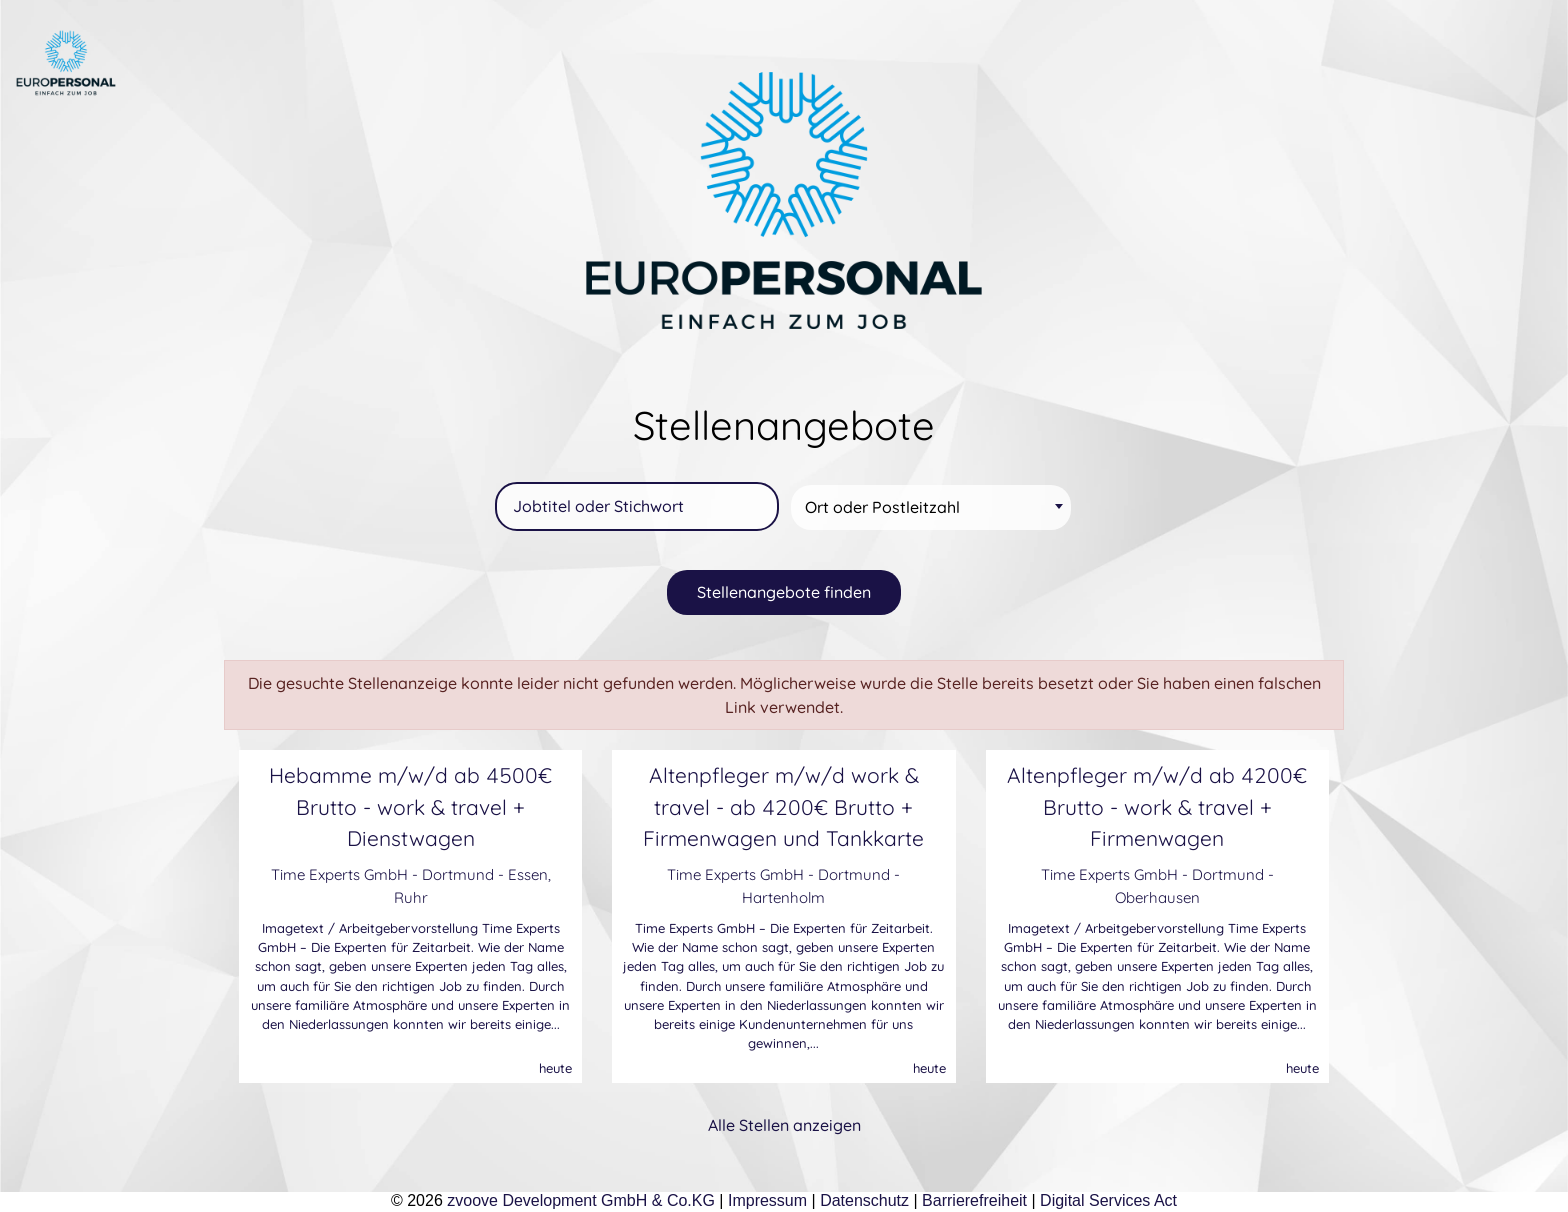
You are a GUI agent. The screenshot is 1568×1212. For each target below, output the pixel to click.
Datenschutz (864, 1200)
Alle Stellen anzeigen (784, 1125)
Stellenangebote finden (784, 592)
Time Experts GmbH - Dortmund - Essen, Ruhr (411, 886)
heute (555, 1068)
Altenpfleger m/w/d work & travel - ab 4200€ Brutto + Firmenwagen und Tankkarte (783, 806)
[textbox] (934, 507)
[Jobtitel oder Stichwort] (637, 506)
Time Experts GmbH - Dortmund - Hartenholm (783, 886)
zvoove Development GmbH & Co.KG (581, 1200)
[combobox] (931, 507)
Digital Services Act (1108, 1200)
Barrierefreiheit (974, 1200)
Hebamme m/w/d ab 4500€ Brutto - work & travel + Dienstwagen (410, 806)
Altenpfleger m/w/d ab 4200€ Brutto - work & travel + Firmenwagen (1157, 806)
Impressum (767, 1200)
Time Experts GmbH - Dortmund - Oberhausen (1157, 886)
